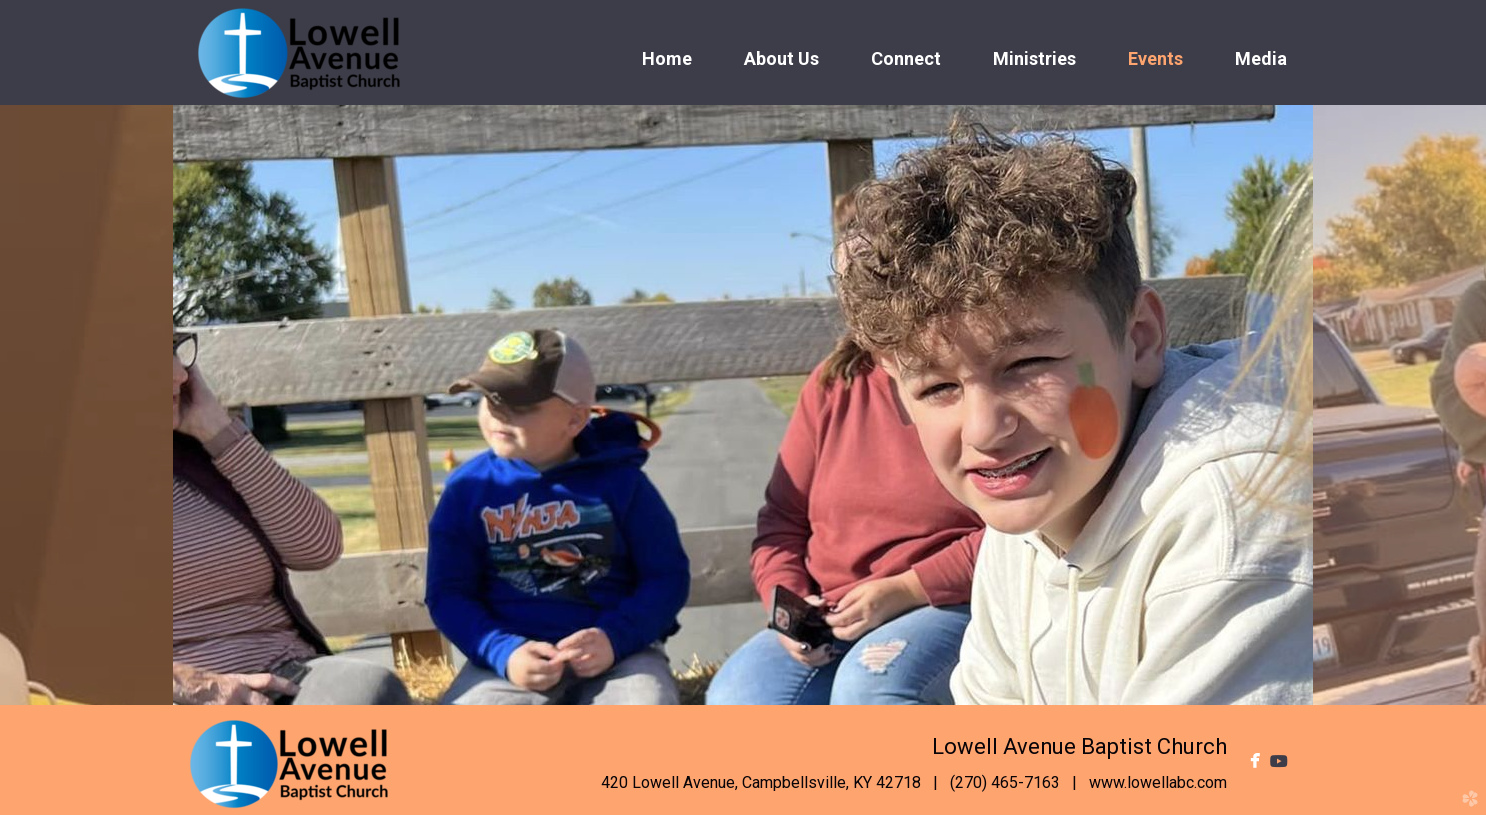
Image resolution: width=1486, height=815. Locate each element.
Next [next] (1399, 405)
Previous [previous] (86, 405)
